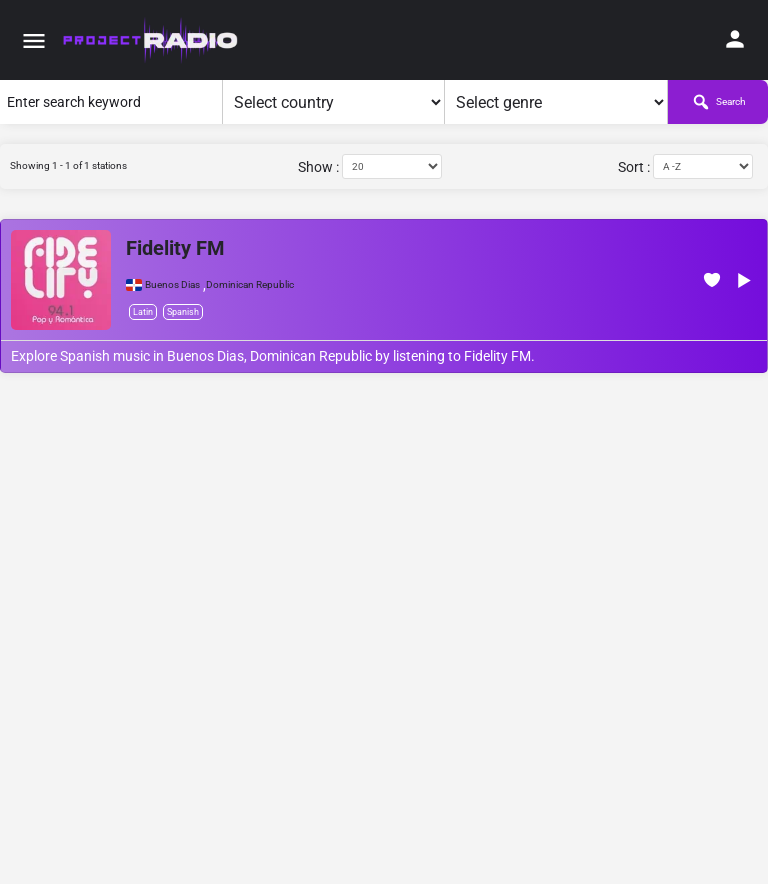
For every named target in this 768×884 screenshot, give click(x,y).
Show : (318, 167)
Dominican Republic (250, 285)
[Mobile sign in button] (735, 39)
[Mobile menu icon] (34, 40)
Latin (143, 312)
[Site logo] (151, 40)
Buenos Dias (172, 285)
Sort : (634, 167)
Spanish (183, 312)
